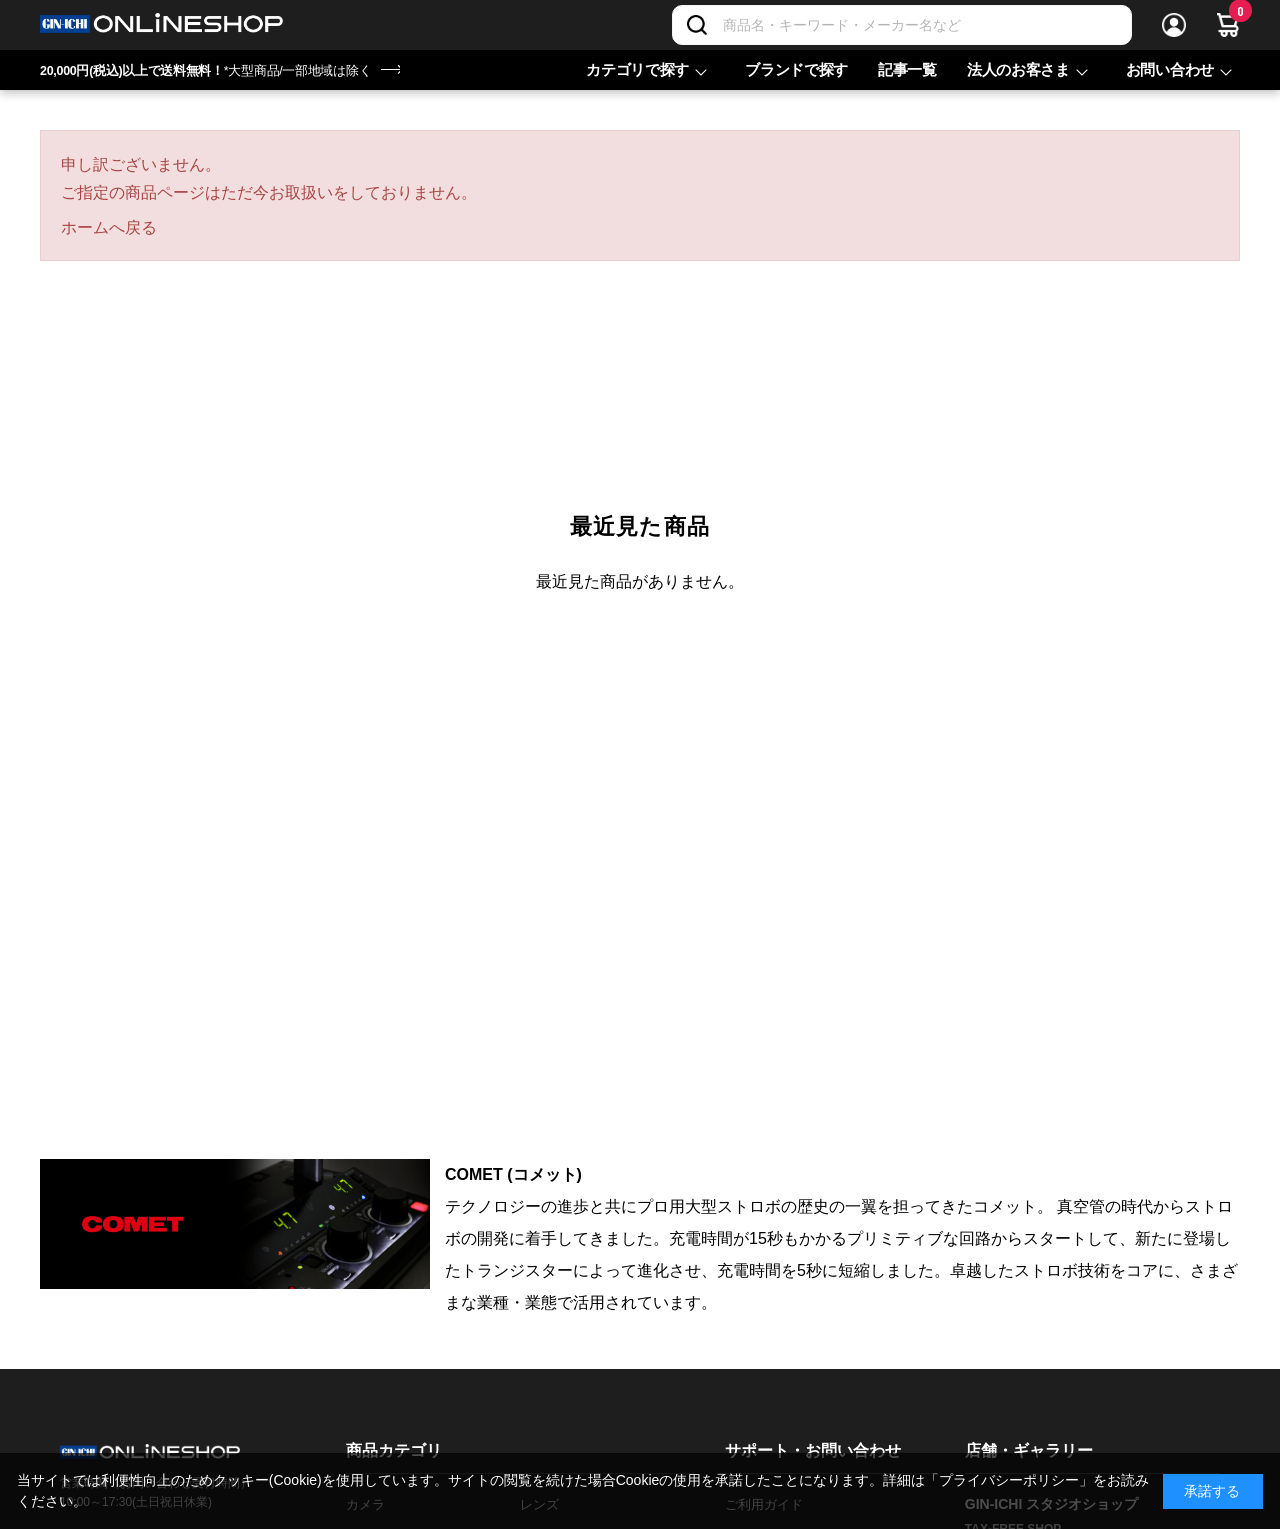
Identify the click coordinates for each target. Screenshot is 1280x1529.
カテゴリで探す (637, 69)
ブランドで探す (796, 69)
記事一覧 (907, 69)
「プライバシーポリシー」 (1009, 1480)
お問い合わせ (1170, 69)
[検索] (697, 25)
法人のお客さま (1018, 69)
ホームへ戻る (109, 227)
